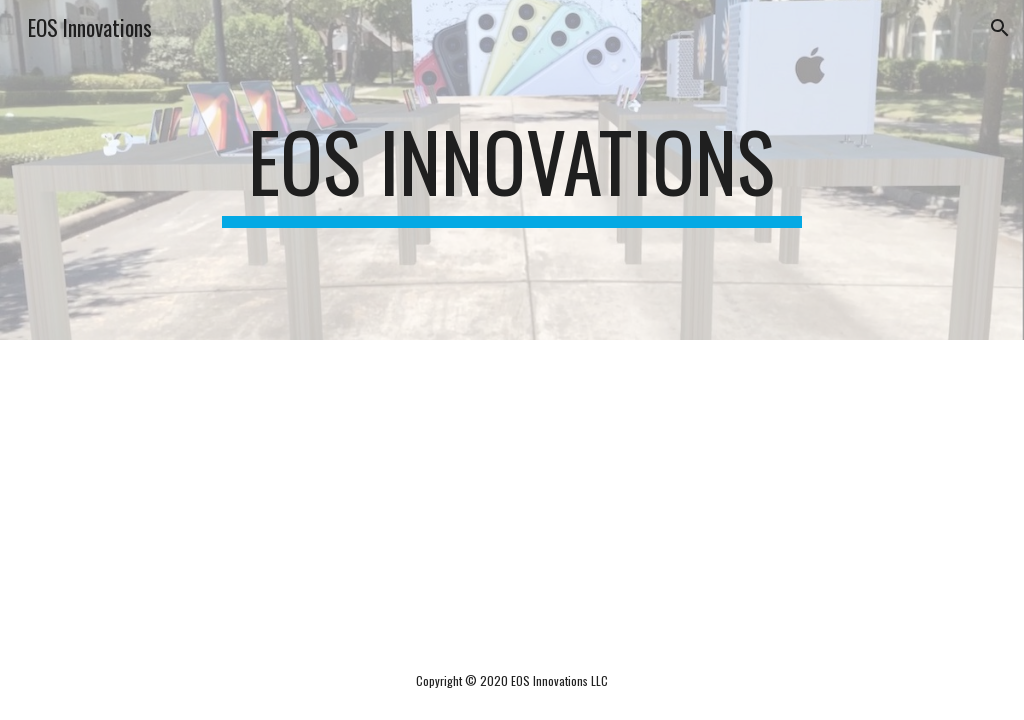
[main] (511, 170)
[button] (1000, 28)
